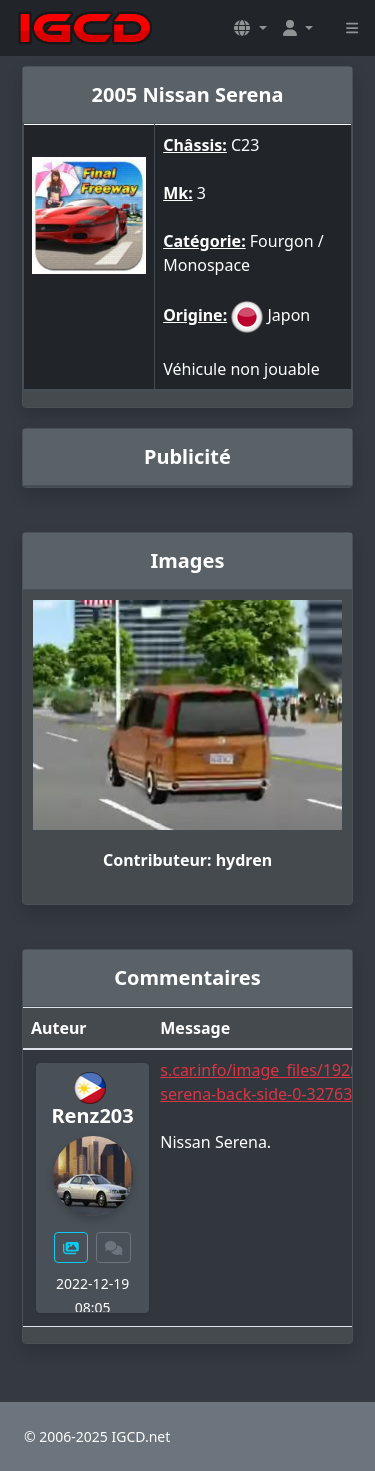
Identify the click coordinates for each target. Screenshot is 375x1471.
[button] (250, 28)
